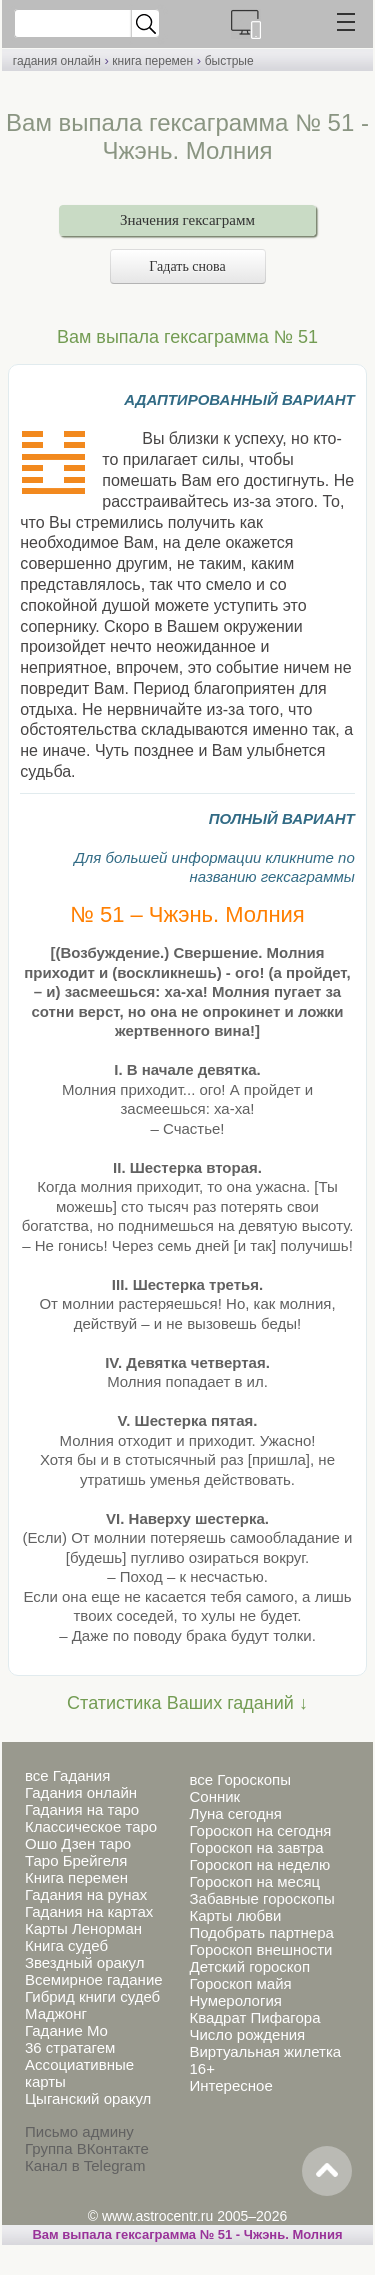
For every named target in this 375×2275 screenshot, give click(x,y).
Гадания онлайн (81, 1792)
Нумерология (235, 2000)
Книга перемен (76, 1877)
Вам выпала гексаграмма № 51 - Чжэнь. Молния (187, 2234)
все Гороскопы (239, 1779)
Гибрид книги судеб (92, 1996)
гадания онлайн (57, 61)
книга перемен (152, 61)
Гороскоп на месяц (254, 1881)
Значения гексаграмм (187, 220)
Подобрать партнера (261, 1932)
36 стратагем (70, 2047)
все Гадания (67, 1775)
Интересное (230, 2085)
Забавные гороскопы (261, 1898)
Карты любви (235, 1915)
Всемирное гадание (94, 1979)
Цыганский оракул (88, 2098)
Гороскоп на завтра (256, 1847)
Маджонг (56, 2013)
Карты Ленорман (83, 1928)
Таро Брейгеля (76, 1860)
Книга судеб (66, 1945)
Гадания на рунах (86, 1894)
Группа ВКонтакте (87, 2148)
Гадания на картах (89, 1911)
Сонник (214, 1796)
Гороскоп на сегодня (260, 1830)
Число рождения (247, 2034)
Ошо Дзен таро (78, 1843)
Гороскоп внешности (260, 1949)
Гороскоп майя (240, 1983)
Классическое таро (91, 1826)
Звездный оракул (84, 1962)
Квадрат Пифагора (254, 2017)
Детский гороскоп (249, 1966)
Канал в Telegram (85, 2165)
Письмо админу (79, 2131)
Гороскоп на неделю (259, 1864)
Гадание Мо (66, 2030)
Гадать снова (187, 266)
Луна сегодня (235, 1813)
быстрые (229, 61)
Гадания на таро (82, 1809)
